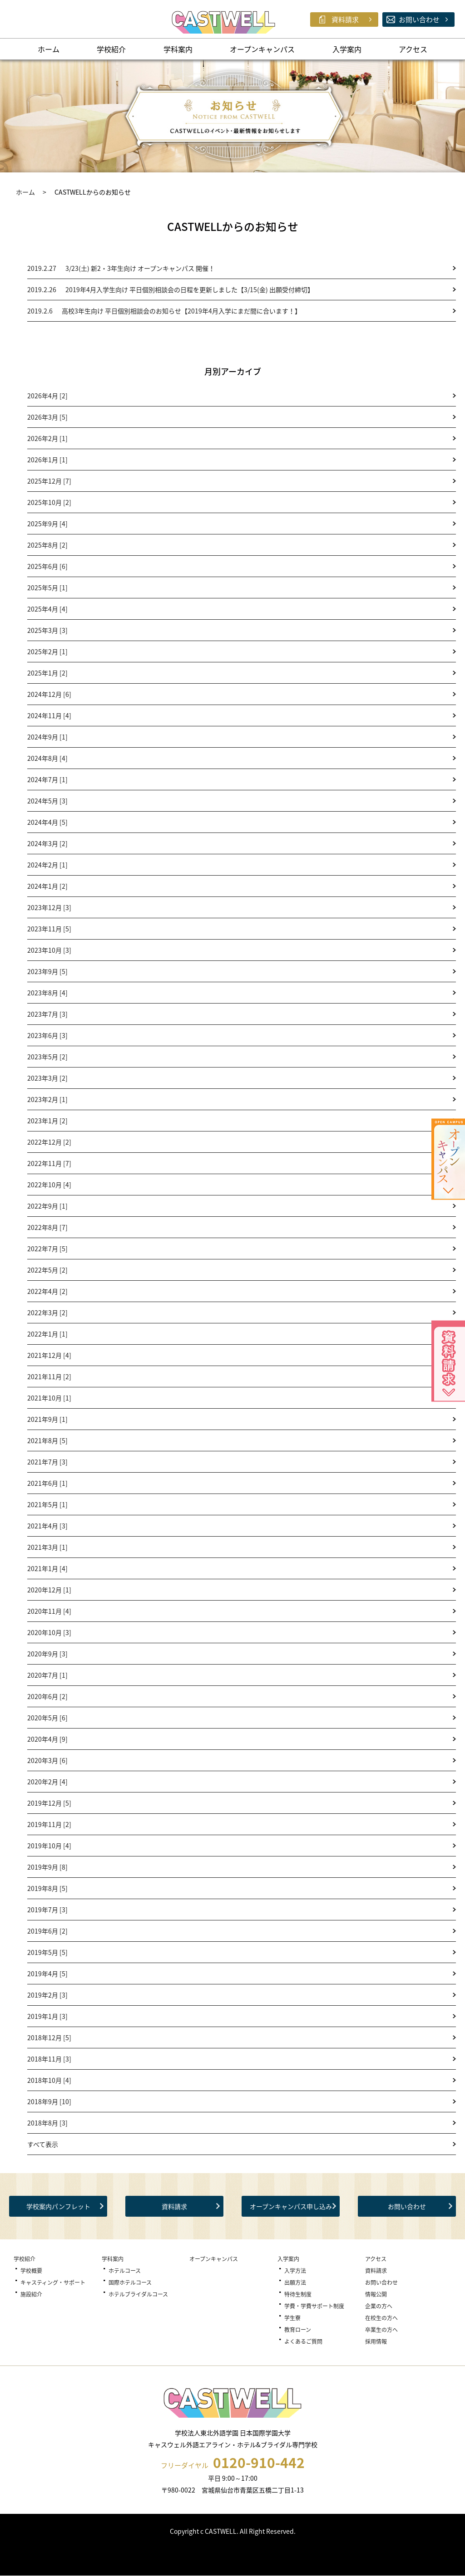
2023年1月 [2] (47, 1120)
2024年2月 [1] (47, 864)
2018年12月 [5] (49, 2037)
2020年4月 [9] (47, 1738)
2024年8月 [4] (47, 758)
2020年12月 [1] (49, 1589)
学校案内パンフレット (58, 2206)
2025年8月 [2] (47, 544)
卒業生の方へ (381, 2330)
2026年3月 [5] (47, 416)
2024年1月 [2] (47, 886)
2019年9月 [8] (47, 1866)
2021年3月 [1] (47, 1547)
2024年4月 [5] (47, 822)
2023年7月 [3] (47, 1014)
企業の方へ (378, 2306)
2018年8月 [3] (47, 2122)
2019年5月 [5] (47, 1952)
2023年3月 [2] (47, 1077)
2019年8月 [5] (47, 1888)
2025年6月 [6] (47, 566)
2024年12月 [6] (49, 694)
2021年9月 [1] (47, 1419)
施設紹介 (31, 2294)
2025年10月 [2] (49, 502)
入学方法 (295, 2271)
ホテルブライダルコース (138, 2294)
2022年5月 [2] (47, 1269)
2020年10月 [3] (49, 1632)
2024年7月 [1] (47, 779)
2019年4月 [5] (47, 1973)
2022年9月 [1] (47, 1205)
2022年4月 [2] (47, 1291)
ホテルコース (125, 2271)
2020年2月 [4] (47, 1781)
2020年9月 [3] (47, 1653)
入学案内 (346, 49)
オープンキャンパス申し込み (291, 2206)
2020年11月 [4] (49, 1611)
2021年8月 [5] (47, 1440)
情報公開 (376, 2294)
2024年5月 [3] (47, 800)
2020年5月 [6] (47, 1717)
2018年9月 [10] (49, 2101)
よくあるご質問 (303, 2341)
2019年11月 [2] (49, 1824)
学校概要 (31, 2271)
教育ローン (297, 2330)
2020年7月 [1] (47, 1675)
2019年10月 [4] (49, 1845)
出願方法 (295, 2282)
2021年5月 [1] (47, 1504)
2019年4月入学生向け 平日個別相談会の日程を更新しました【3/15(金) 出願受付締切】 (170, 289)
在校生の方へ (381, 2318)
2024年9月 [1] (47, 736)
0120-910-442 (259, 2463)
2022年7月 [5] (47, 1248)
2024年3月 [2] (47, 843)
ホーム (48, 49)
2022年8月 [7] (47, 1227)
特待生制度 (298, 2294)
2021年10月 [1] (49, 1397)
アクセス (413, 49)
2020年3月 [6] (47, 1760)
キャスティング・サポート (52, 2282)
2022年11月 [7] (49, 1163)
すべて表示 (42, 2144)
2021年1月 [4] (47, 1568)
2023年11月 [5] (49, 928)
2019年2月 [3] (47, 1994)
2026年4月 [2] (47, 395)
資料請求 (174, 2206)
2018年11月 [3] (49, 2058)
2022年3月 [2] (47, 1312)
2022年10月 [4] (49, 1184)
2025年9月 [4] (47, 523)
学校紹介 (111, 49)
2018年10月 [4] (49, 2080)
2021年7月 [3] (47, 1461)
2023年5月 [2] (47, 1056)
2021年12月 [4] (49, 1355)
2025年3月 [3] (47, 630)
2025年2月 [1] (47, 651)
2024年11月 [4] (49, 715)
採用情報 (376, 2341)
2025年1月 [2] (47, 672)
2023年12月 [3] (49, 907)
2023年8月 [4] (47, 992)
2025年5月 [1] (47, 587)
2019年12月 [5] (49, 1802)
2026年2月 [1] (47, 438)
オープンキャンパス (262, 49)
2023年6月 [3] (47, 1035)
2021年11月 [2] (49, 1376)
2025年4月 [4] (47, 608)
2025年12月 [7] (49, 480)
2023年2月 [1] (47, 1099)
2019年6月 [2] (47, 1930)
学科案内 (178, 49)
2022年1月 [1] (47, 1333)
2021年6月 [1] (47, 1483)
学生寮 (292, 2318)
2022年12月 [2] (49, 1141)
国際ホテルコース (130, 2282)
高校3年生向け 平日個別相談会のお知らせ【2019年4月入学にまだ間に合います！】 (164, 310)
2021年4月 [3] (47, 1525)
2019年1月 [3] (47, 2016)
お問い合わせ (407, 2206)
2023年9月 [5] (47, 971)
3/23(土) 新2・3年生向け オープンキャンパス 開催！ (121, 268)
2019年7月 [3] (47, 1909)
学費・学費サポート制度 (314, 2306)
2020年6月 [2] (47, 1696)
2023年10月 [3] (49, 950)
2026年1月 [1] (47, 459)
